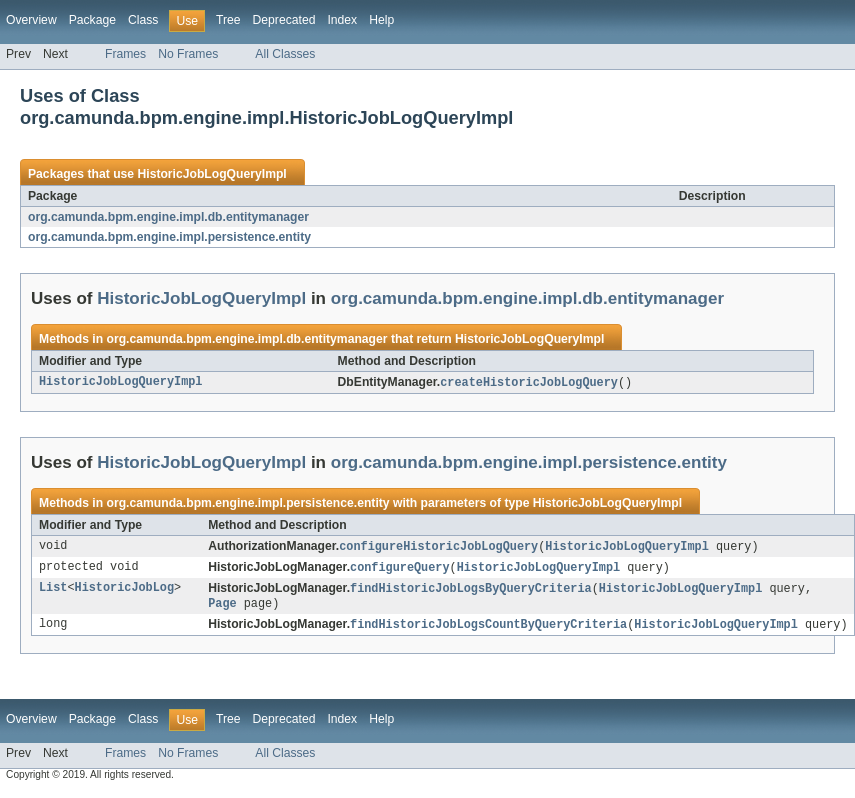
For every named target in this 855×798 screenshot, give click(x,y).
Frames (125, 54)
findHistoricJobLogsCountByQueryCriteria (488, 630)
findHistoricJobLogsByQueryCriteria (471, 592)
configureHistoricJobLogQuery (438, 548)
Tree (228, 20)
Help (381, 20)
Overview (31, 20)
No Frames (188, 54)
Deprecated (284, 20)
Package (92, 20)
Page (222, 608)
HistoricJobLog (125, 592)
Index (342, 20)
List (53, 592)
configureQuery (400, 570)
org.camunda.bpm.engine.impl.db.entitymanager (168, 217)
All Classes (285, 54)
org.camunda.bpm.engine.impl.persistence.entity (169, 237)
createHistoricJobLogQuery (529, 383)
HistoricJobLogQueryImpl (211, 174)
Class (143, 20)
